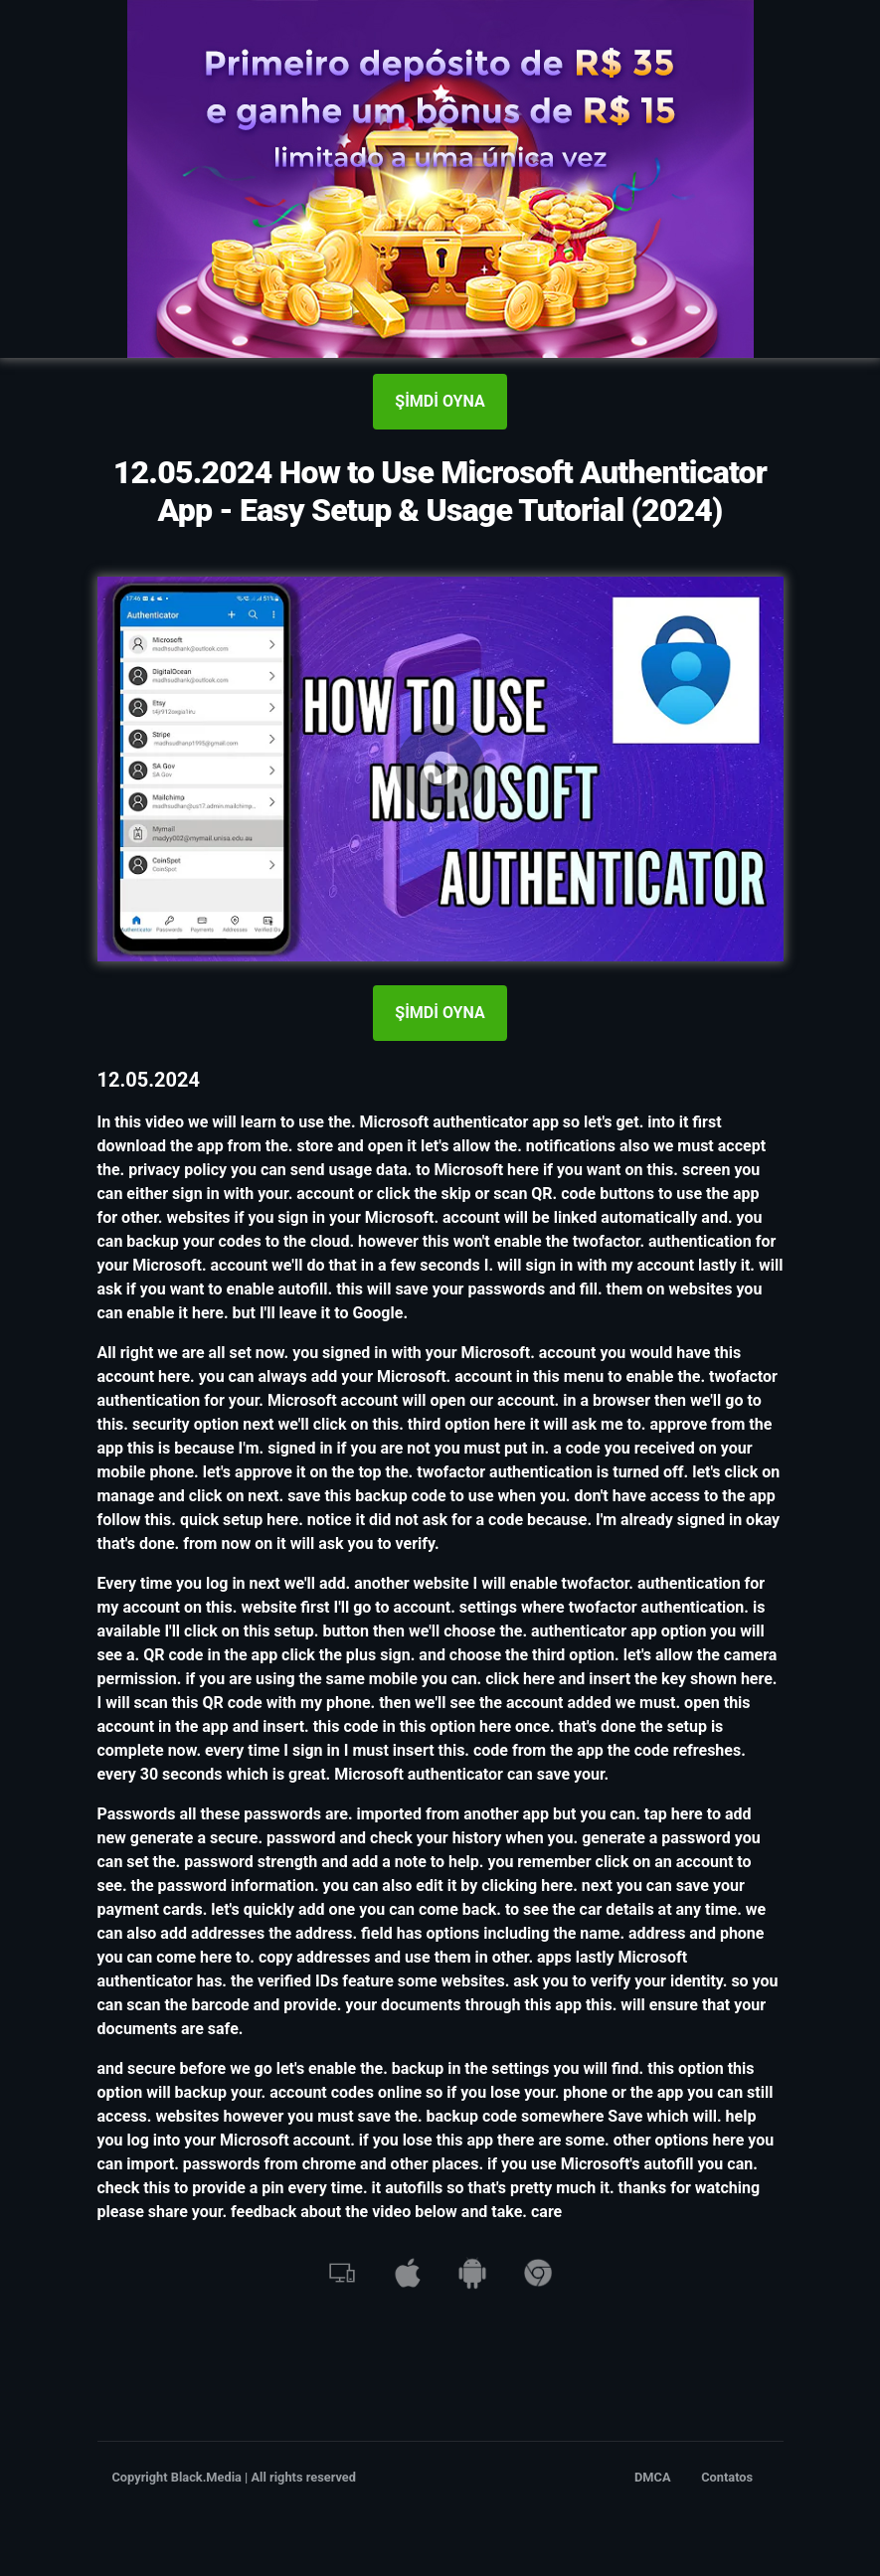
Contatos (727, 2477)
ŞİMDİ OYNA (439, 401)
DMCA (652, 2477)
